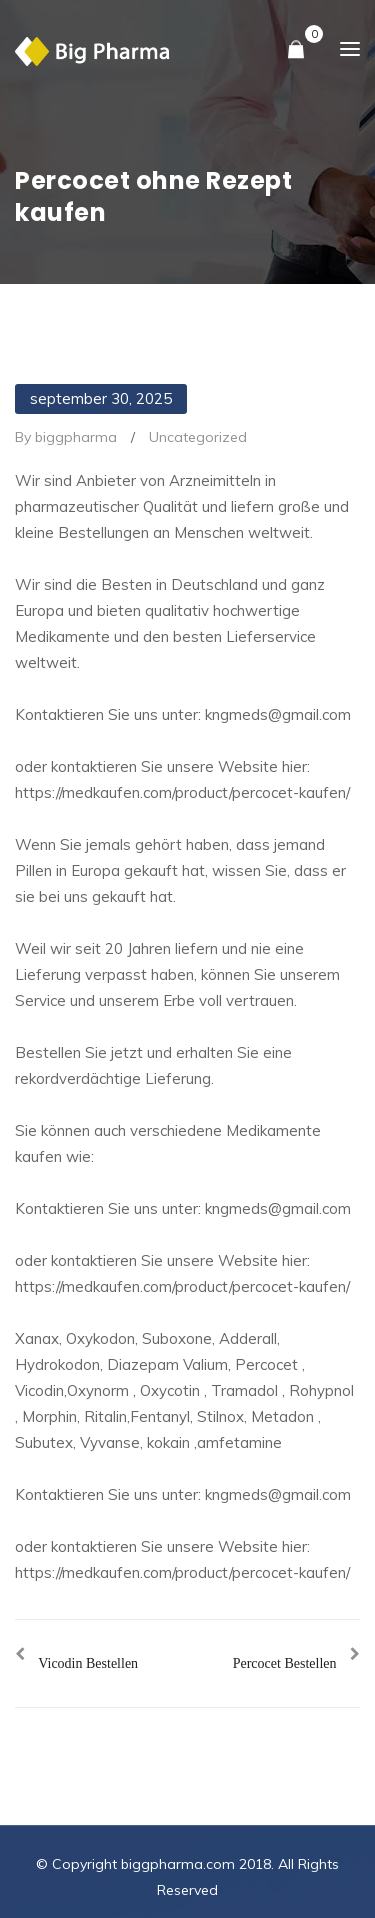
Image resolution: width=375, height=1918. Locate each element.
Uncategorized (198, 437)
